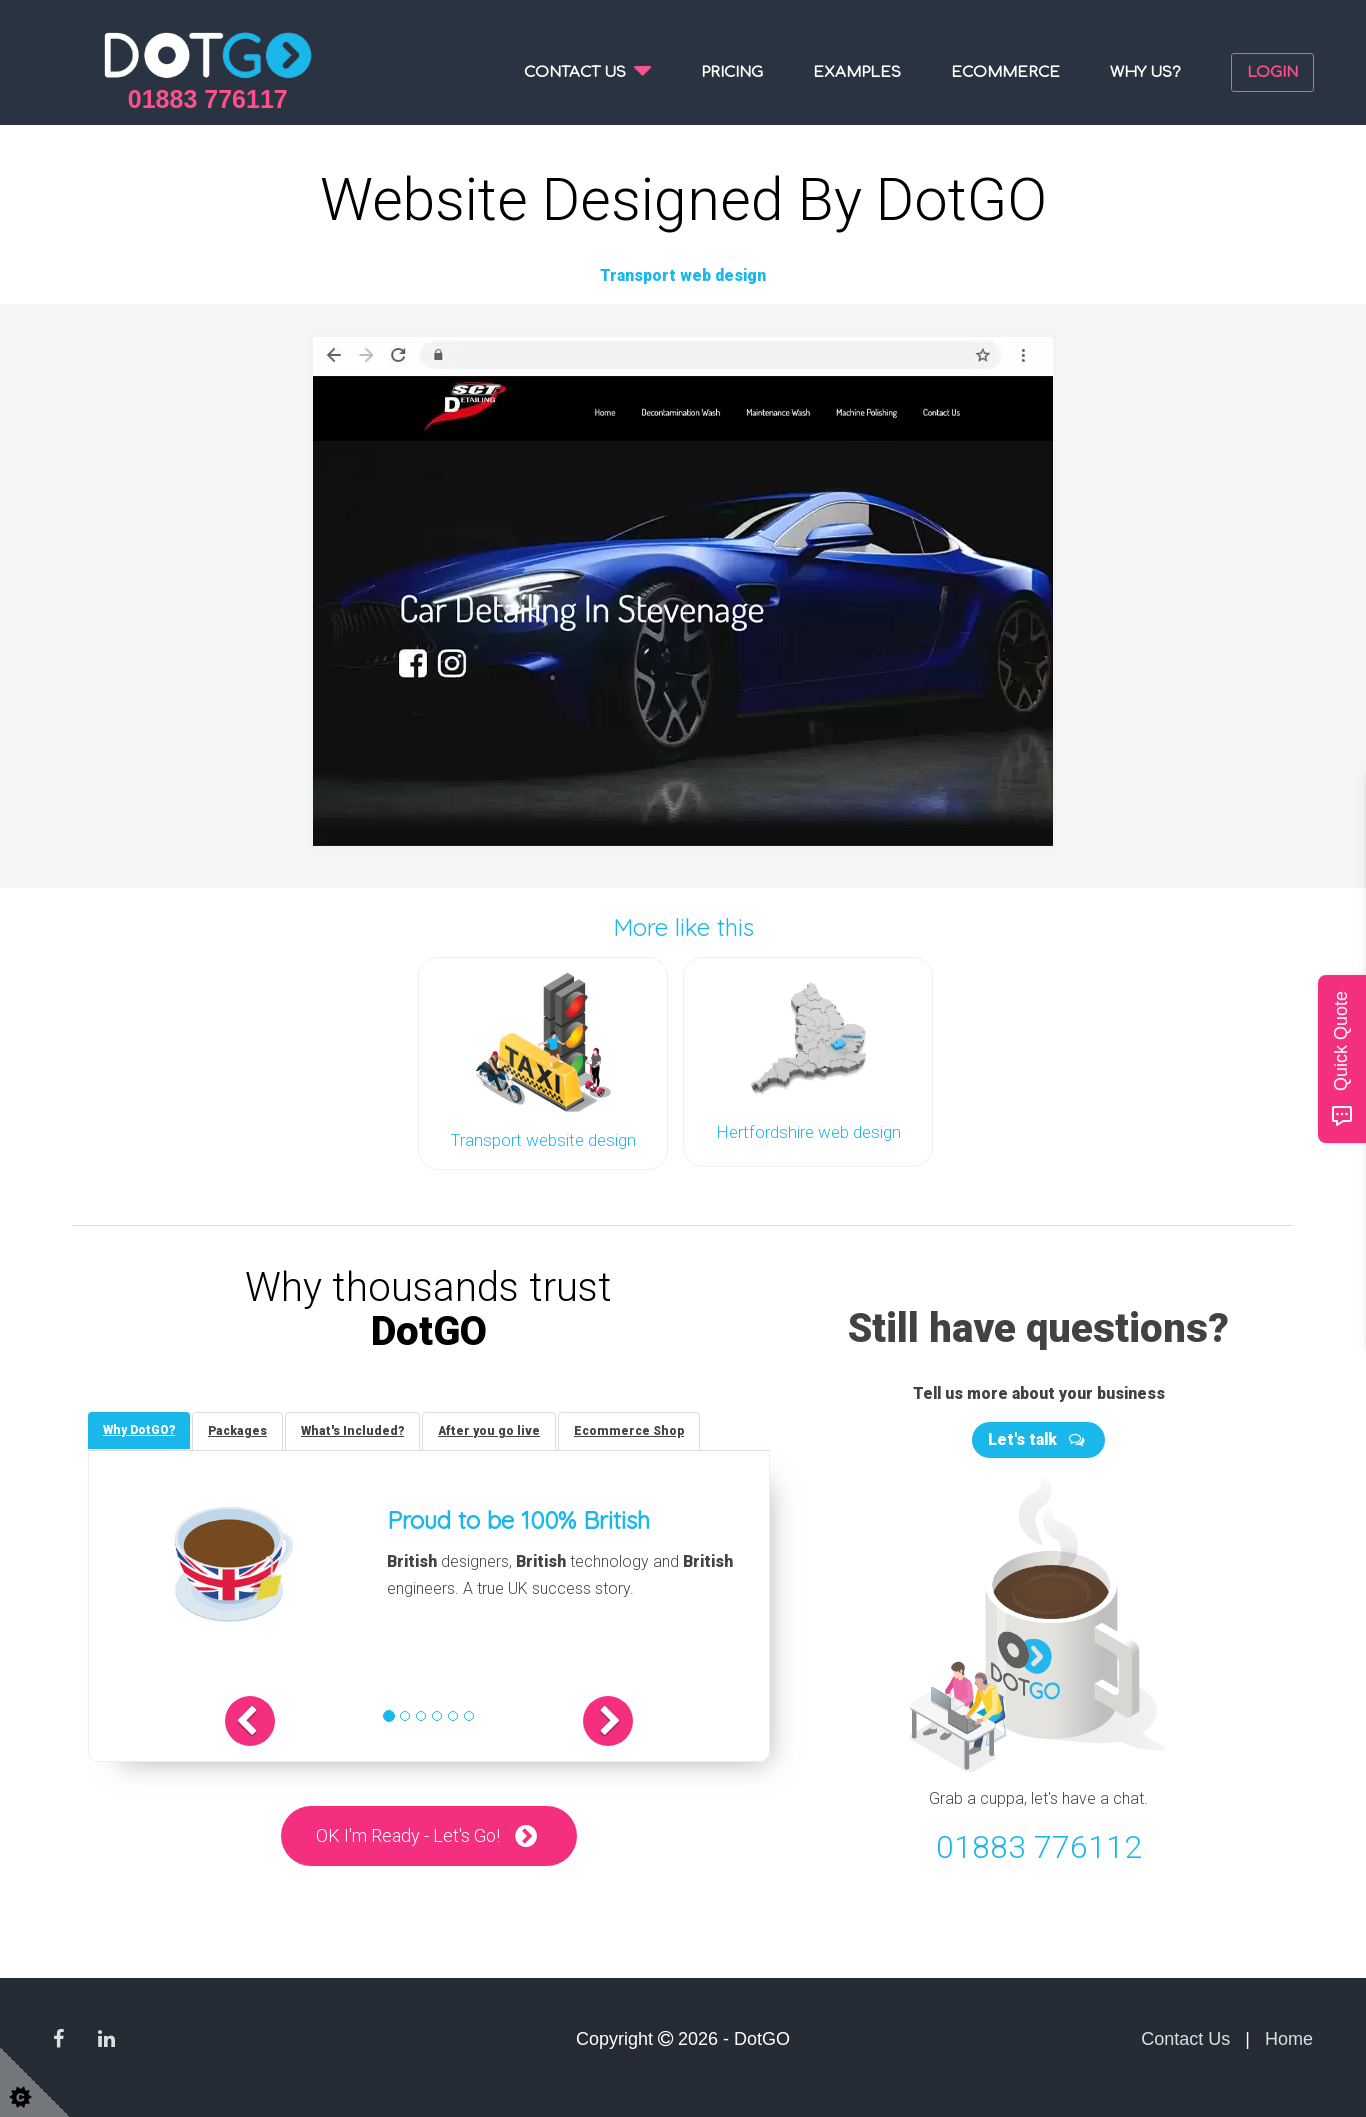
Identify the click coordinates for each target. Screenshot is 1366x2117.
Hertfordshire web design (808, 1132)
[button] (250, 1721)
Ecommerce (1005, 72)
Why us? (1145, 72)
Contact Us (1185, 2039)
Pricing (732, 72)
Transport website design (543, 1140)
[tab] (139, 1430)
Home (1289, 2039)
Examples (857, 72)
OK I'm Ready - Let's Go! (408, 1835)
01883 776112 (1039, 1847)
